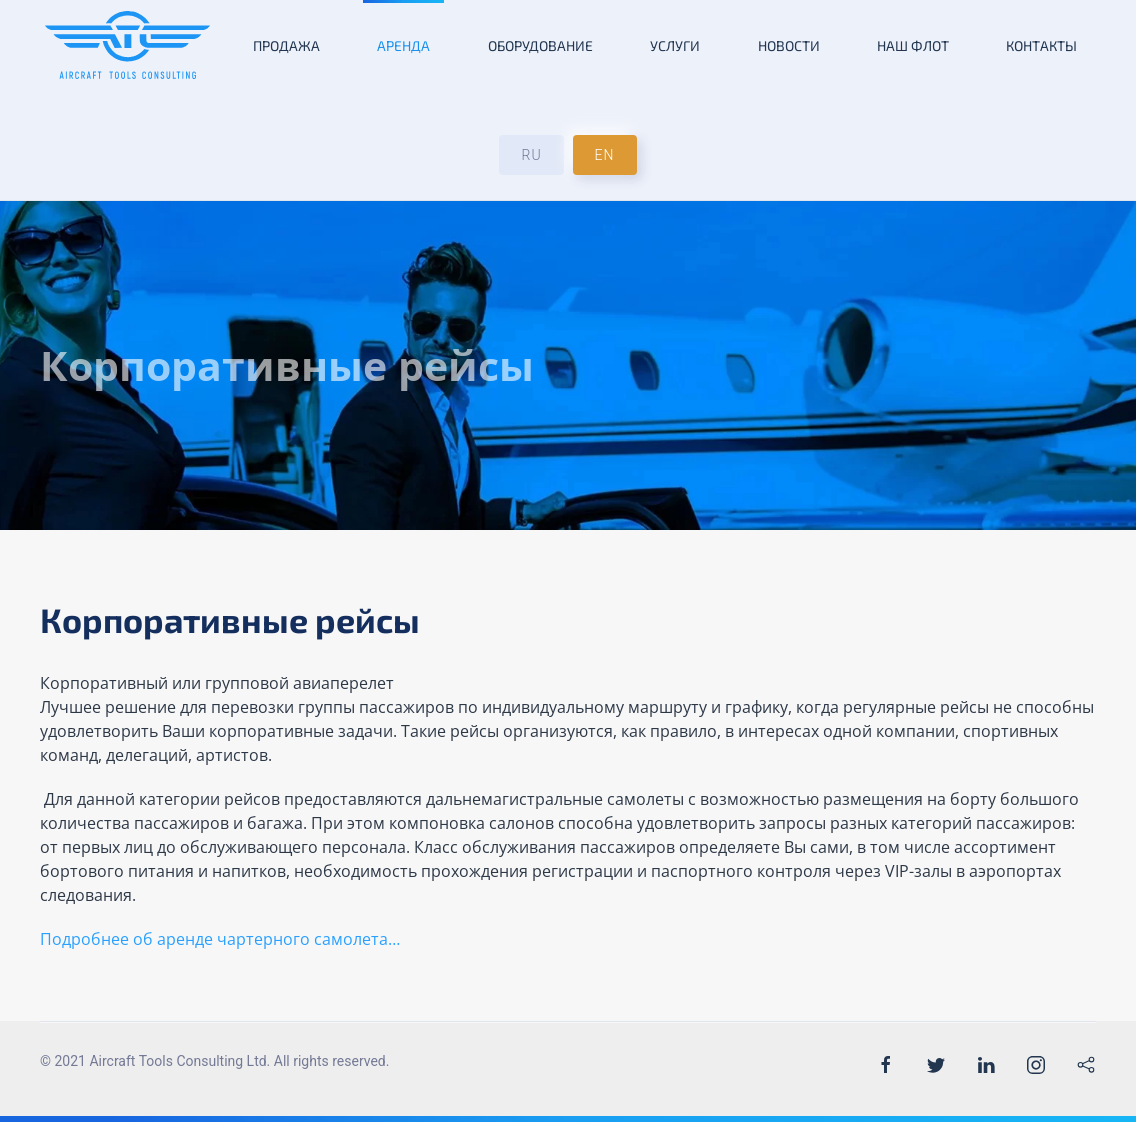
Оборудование (540, 45)
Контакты (1041, 45)
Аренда (403, 45)
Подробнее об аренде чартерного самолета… (222, 939)
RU (531, 155)
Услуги (675, 45)
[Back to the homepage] (127, 45)
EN (605, 155)
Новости (789, 45)
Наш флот (913, 45)
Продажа (286, 45)
